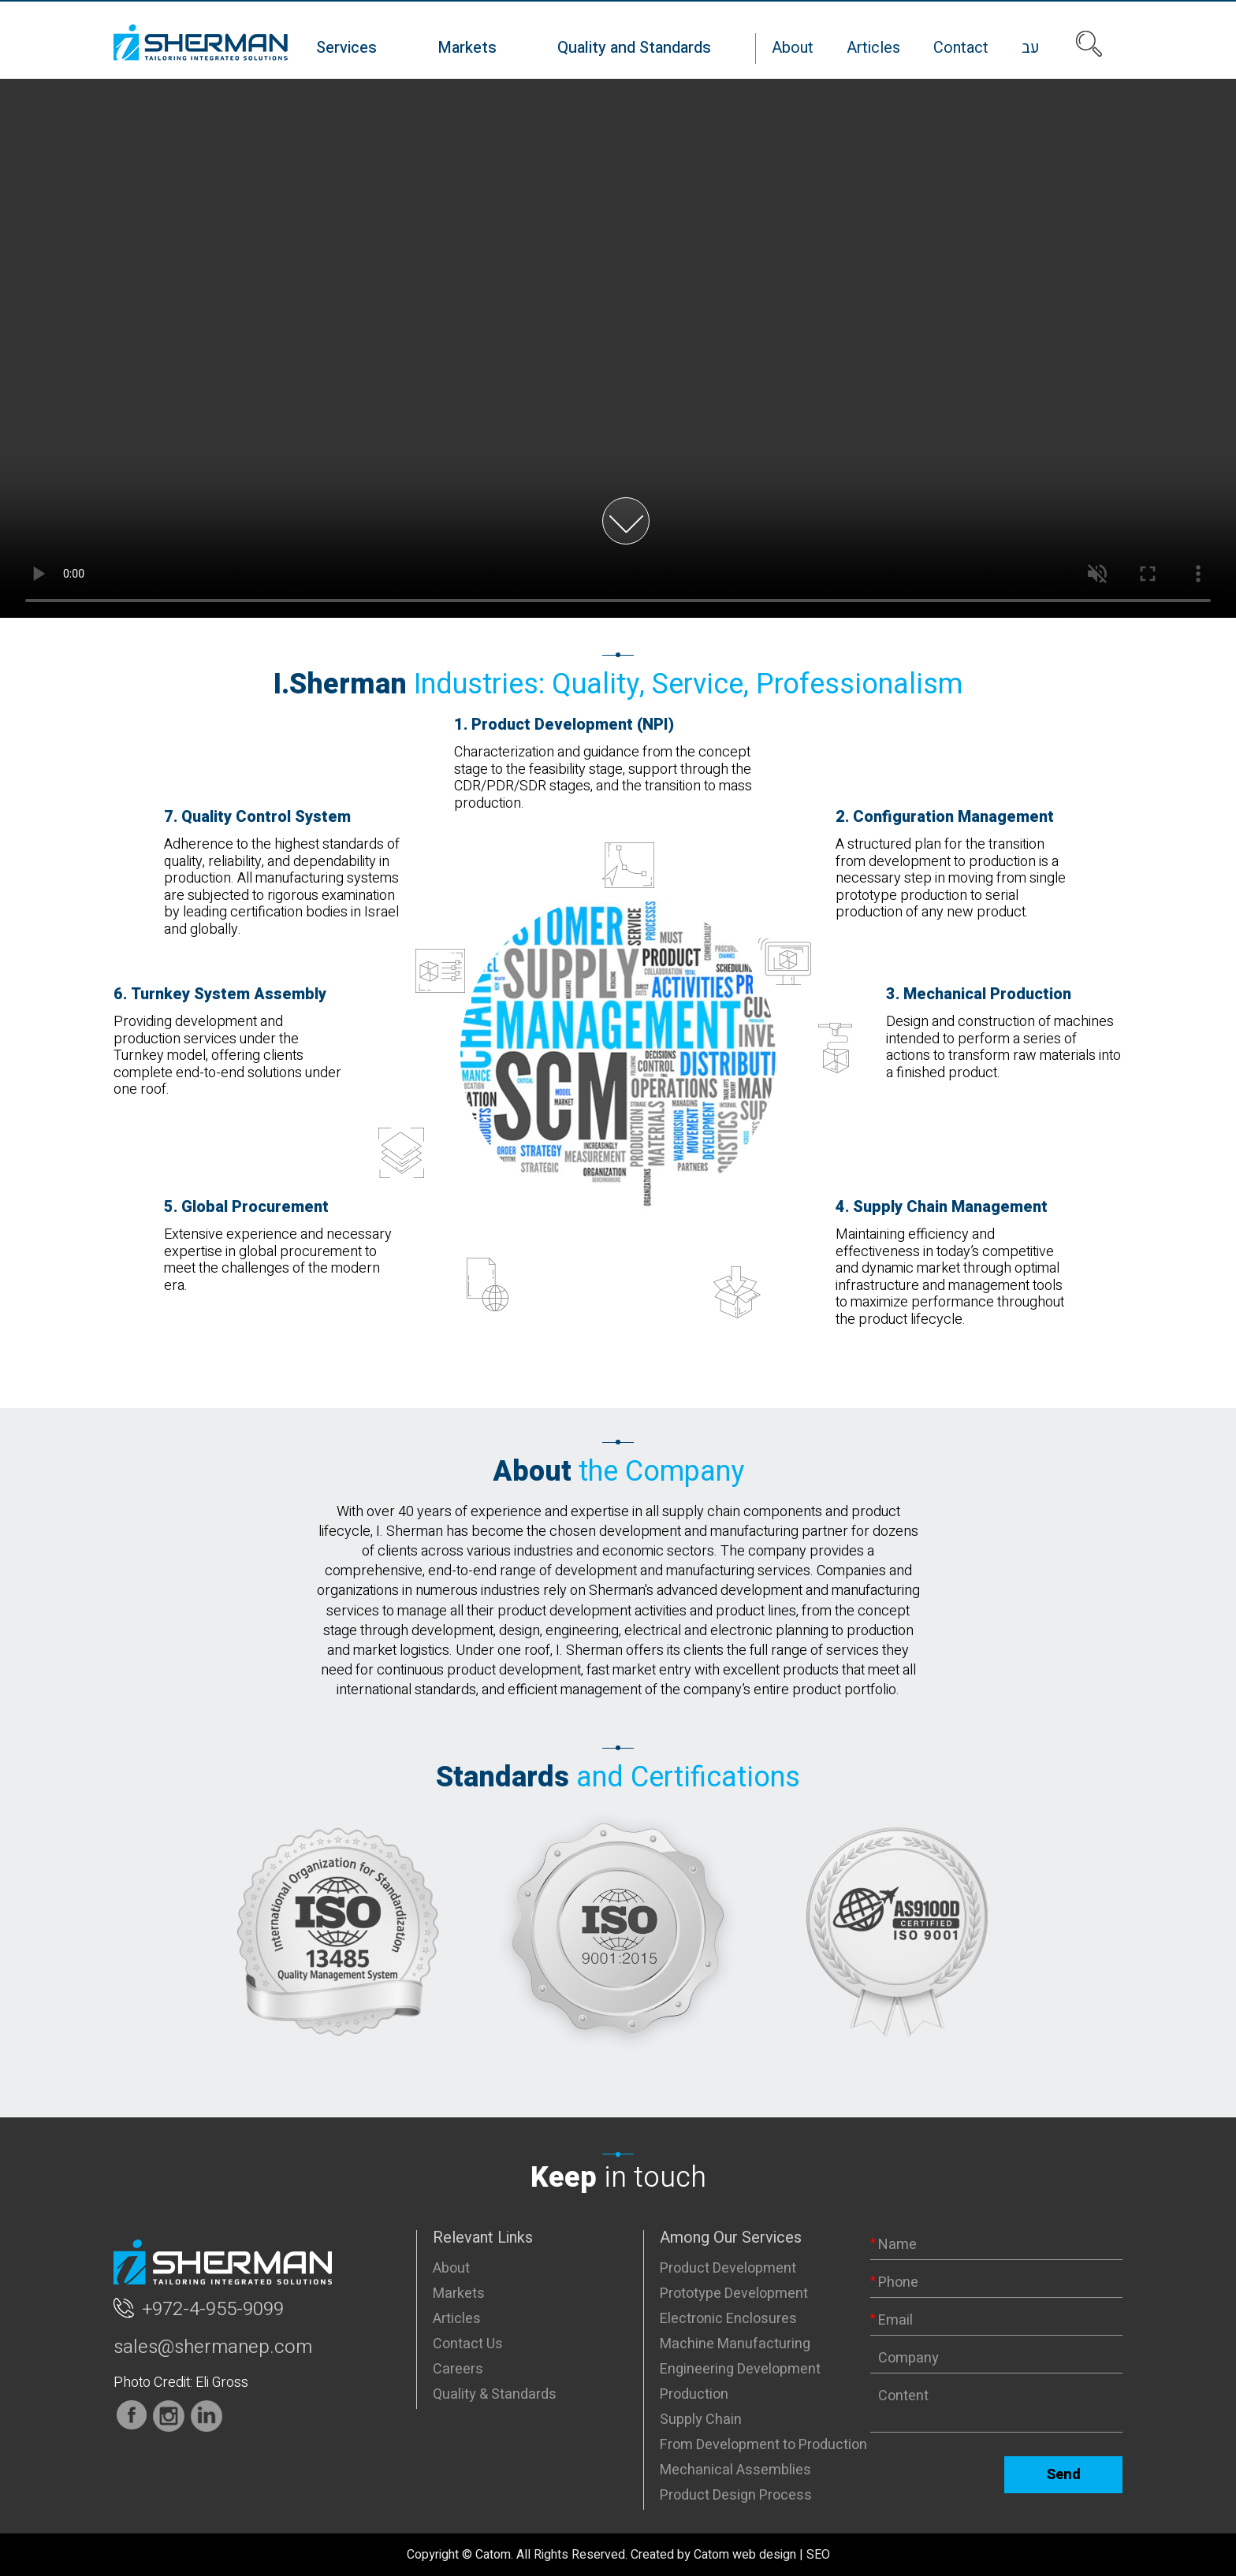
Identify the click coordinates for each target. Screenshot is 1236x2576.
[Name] (996, 2245)
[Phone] (996, 2283)
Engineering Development (740, 2369)
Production (694, 2394)
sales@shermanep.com (213, 2347)
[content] (996, 2407)
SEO (818, 2554)
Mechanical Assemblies (735, 2470)
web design (764, 2554)
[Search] (1089, 44)
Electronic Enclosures (728, 2318)
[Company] (996, 2358)
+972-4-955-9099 (213, 2309)
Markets (459, 2293)
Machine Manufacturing (735, 2344)
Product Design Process (736, 2495)
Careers (458, 2369)
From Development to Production (763, 2444)
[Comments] (996, 2407)
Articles (457, 2318)
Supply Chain (701, 2419)
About (451, 2268)
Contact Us (468, 2344)
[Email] (996, 2321)
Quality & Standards (495, 2394)
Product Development (728, 2268)
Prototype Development (734, 2293)
